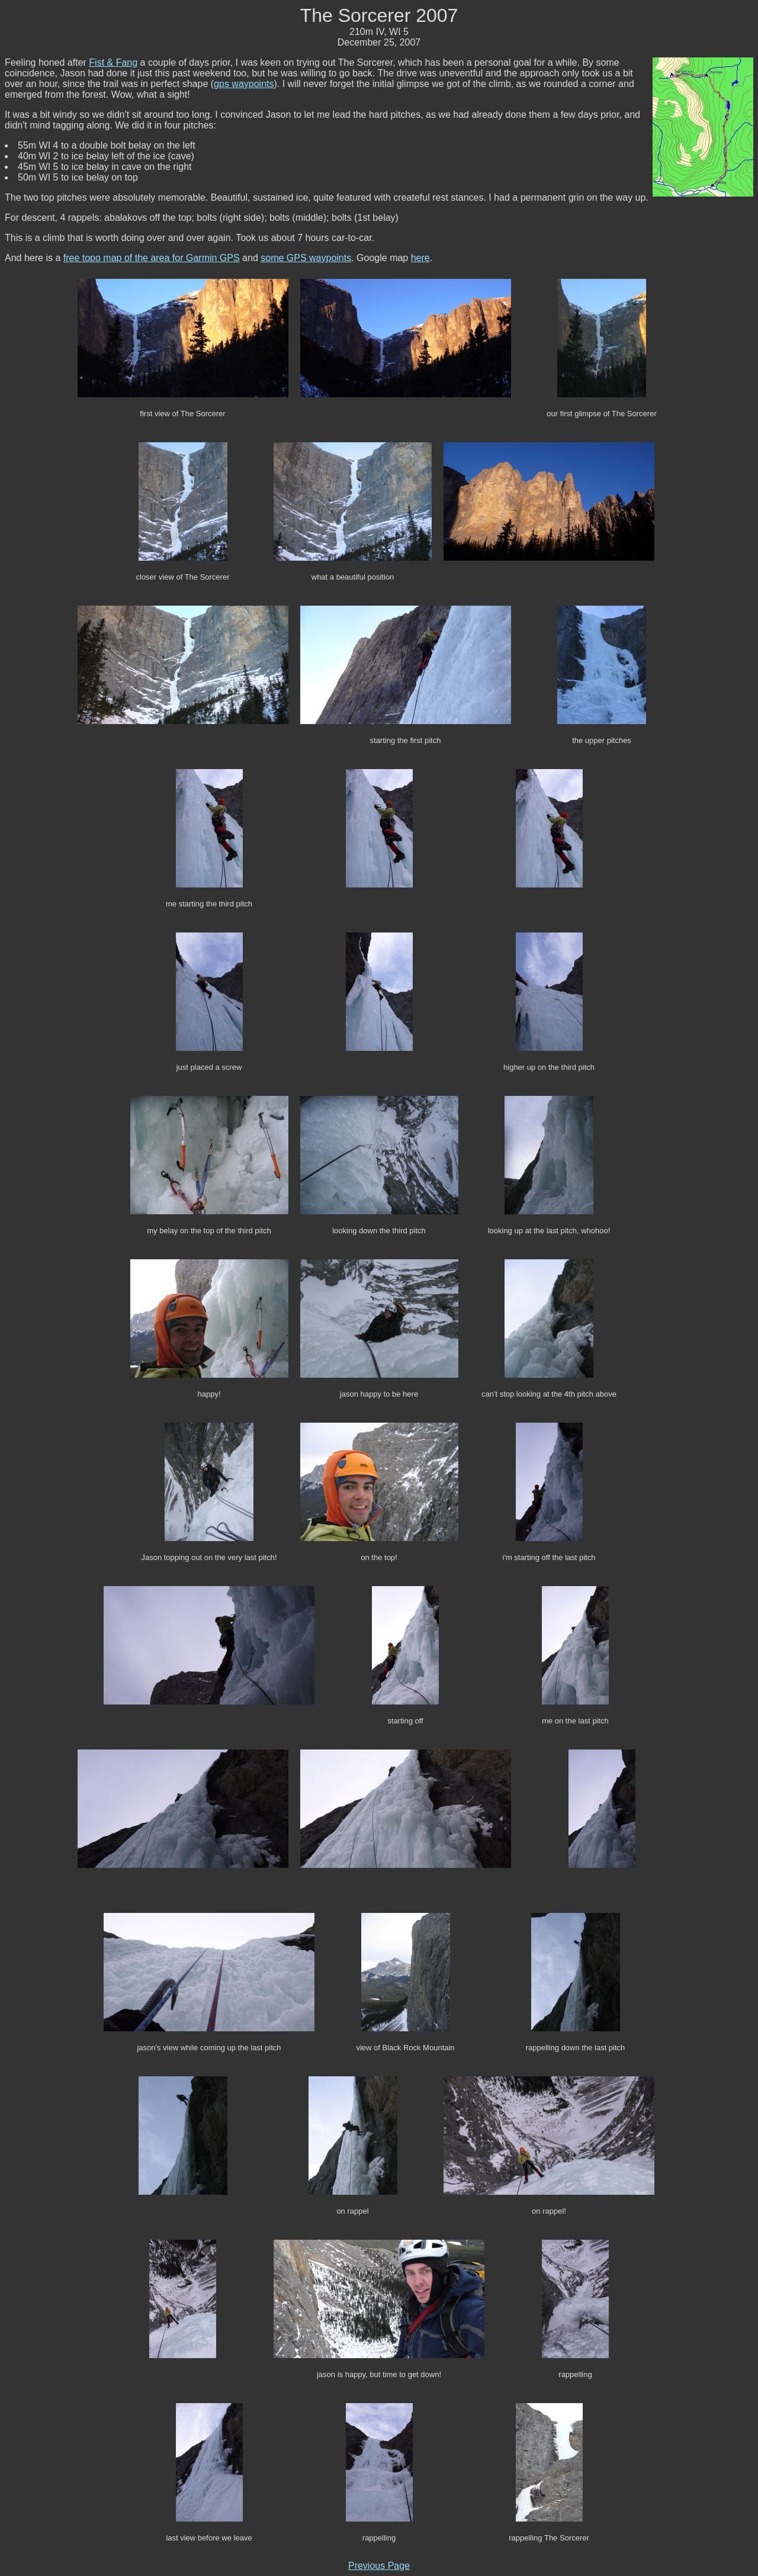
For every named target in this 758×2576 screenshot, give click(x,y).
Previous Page (379, 2566)
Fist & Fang (113, 62)
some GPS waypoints (306, 258)
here (420, 258)
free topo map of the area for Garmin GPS (151, 258)
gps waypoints (244, 84)
